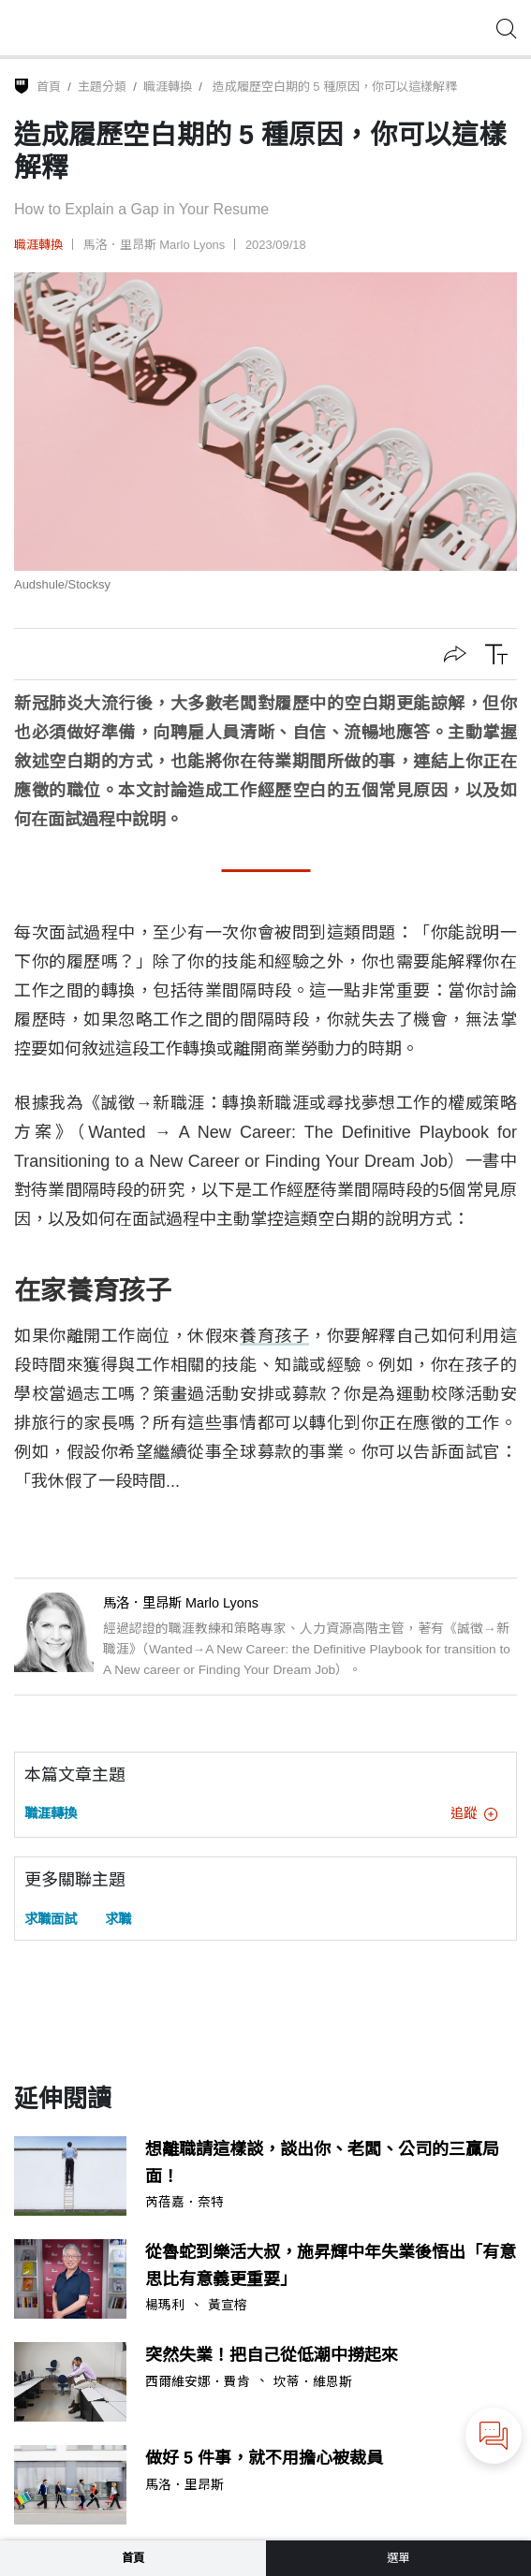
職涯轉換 (167, 87)
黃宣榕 (227, 2305)
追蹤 (473, 1813)
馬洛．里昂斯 (184, 2485)
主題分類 (102, 87)
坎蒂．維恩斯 (312, 2382)
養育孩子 (274, 1336)
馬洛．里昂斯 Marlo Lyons (154, 245)
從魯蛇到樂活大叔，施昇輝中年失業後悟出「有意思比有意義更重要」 (330, 2266)
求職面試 (50, 1919)
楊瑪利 (164, 2305)
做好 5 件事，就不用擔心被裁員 (264, 2458)
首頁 (49, 87)
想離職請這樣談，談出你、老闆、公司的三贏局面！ (322, 2163)
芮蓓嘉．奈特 (184, 2202)
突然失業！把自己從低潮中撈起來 (271, 2355)
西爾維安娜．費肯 (197, 2382)
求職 (118, 1919)
